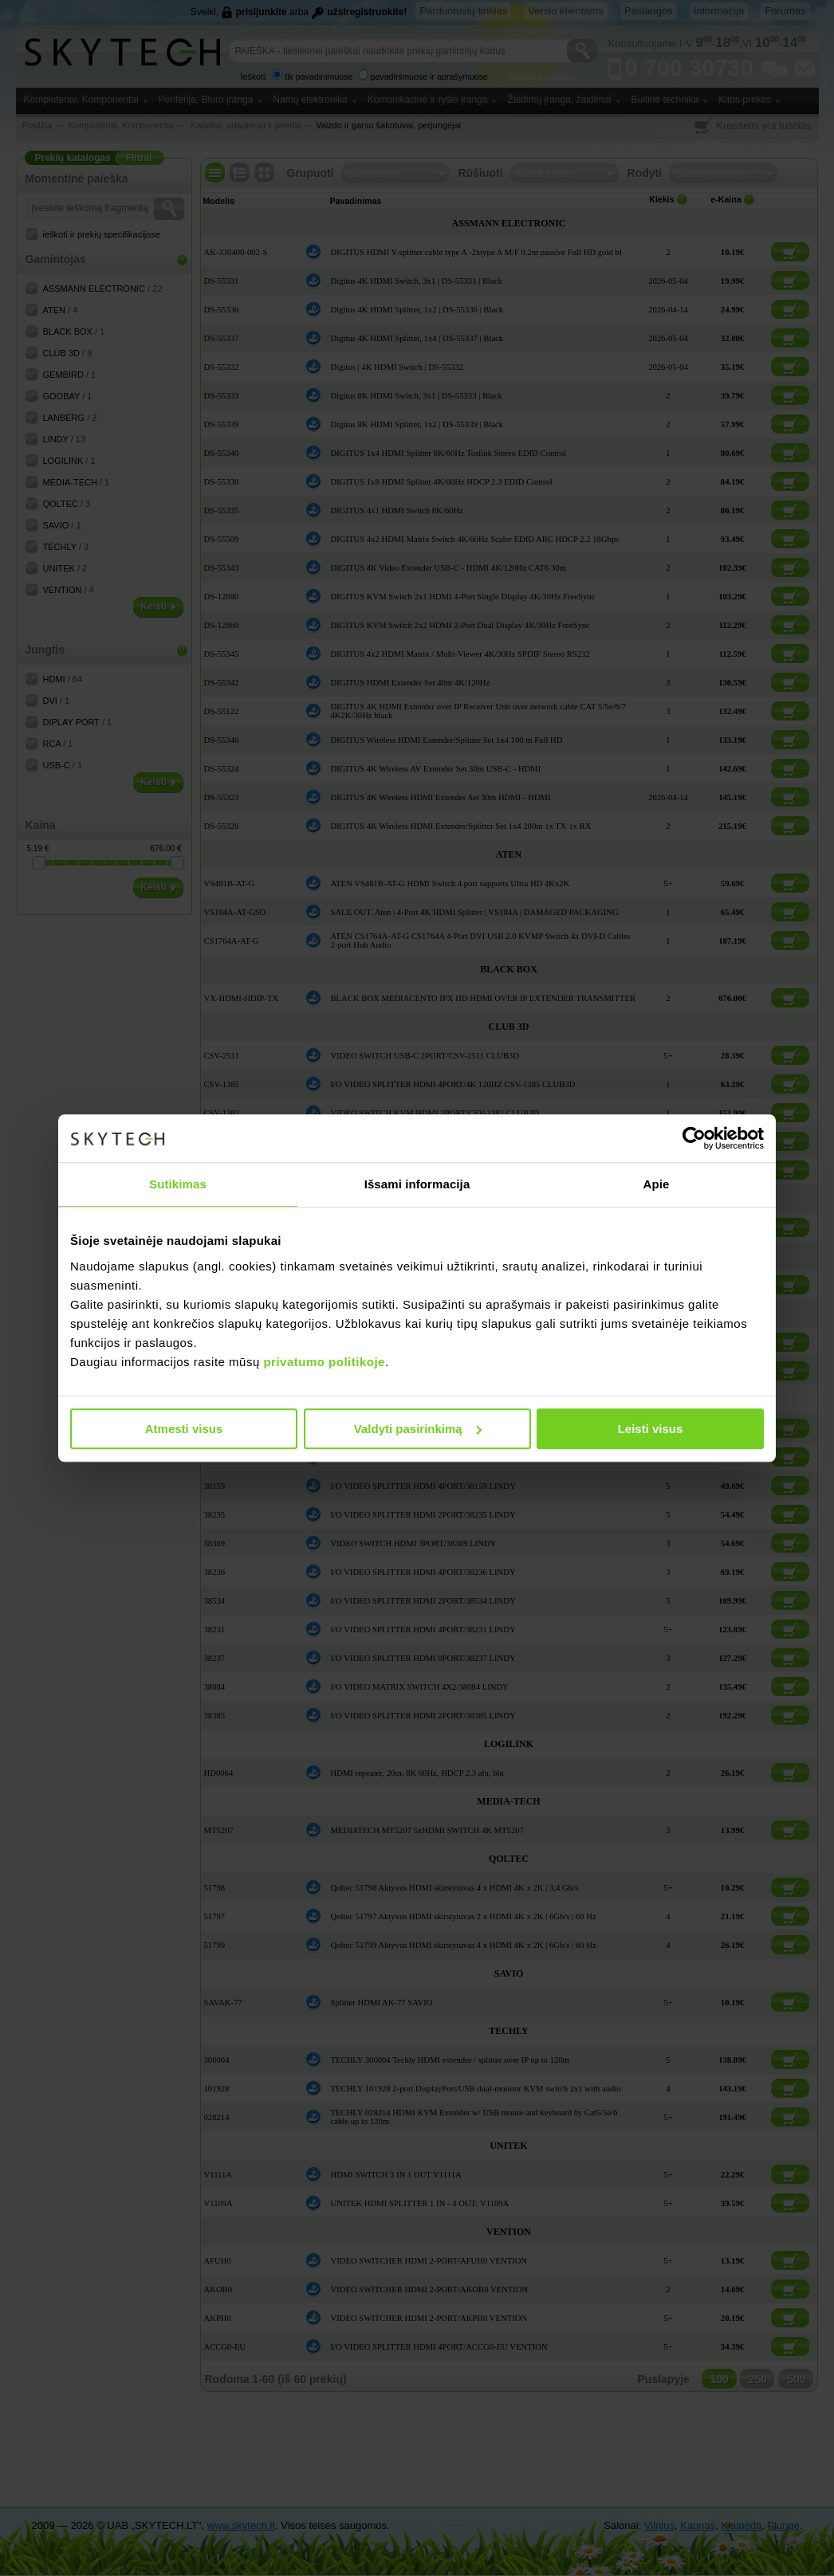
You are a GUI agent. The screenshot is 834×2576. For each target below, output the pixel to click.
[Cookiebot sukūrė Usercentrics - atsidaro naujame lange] (694, 1138)
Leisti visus (650, 1428)
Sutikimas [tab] (178, 1184)
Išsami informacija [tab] (417, 1184)
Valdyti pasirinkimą (418, 1428)
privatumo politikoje (324, 1361)
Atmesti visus (184, 1428)
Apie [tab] (656, 1184)
